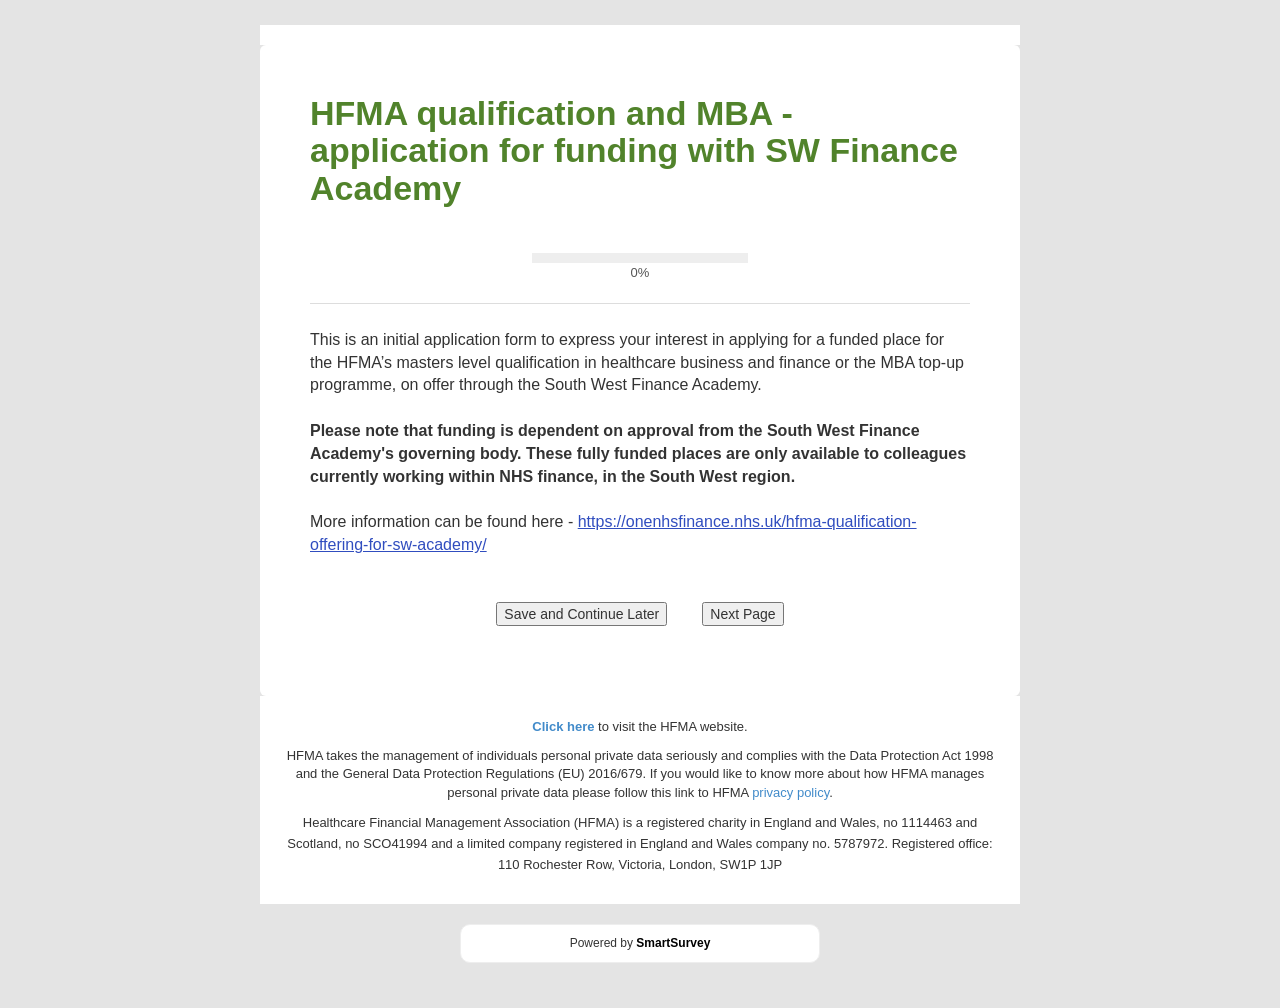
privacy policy (790, 792)
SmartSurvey (673, 943)
